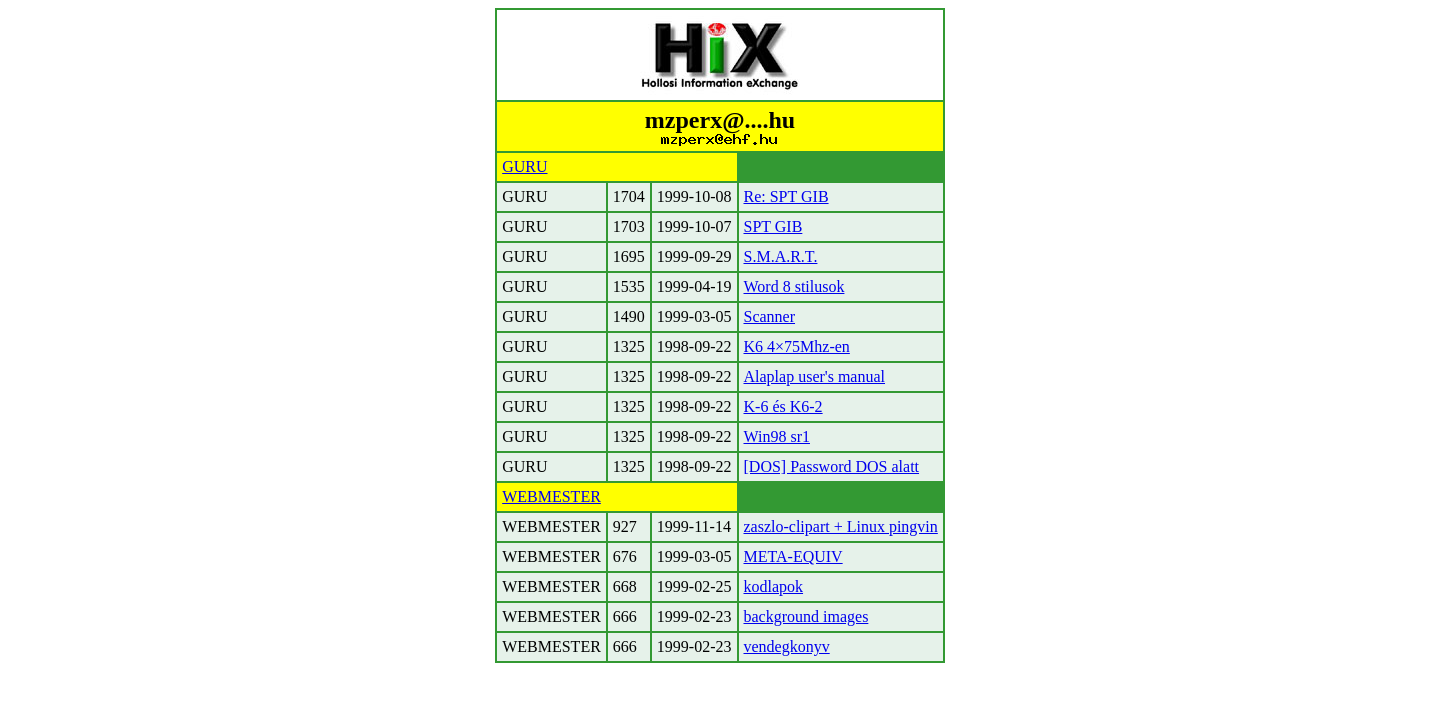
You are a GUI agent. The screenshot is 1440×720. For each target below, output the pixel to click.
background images (806, 616)
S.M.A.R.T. (781, 256)
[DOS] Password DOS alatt (832, 466)
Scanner (770, 316)
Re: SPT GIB (786, 196)
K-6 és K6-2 (783, 406)
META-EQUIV (793, 556)
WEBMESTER (551, 496)
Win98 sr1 (777, 436)
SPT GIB (773, 226)
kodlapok (774, 586)
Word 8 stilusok (794, 286)
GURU (524, 166)
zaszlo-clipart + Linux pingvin (841, 526)
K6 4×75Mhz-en (797, 346)
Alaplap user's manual (815, 376)
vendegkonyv (787, 646)
